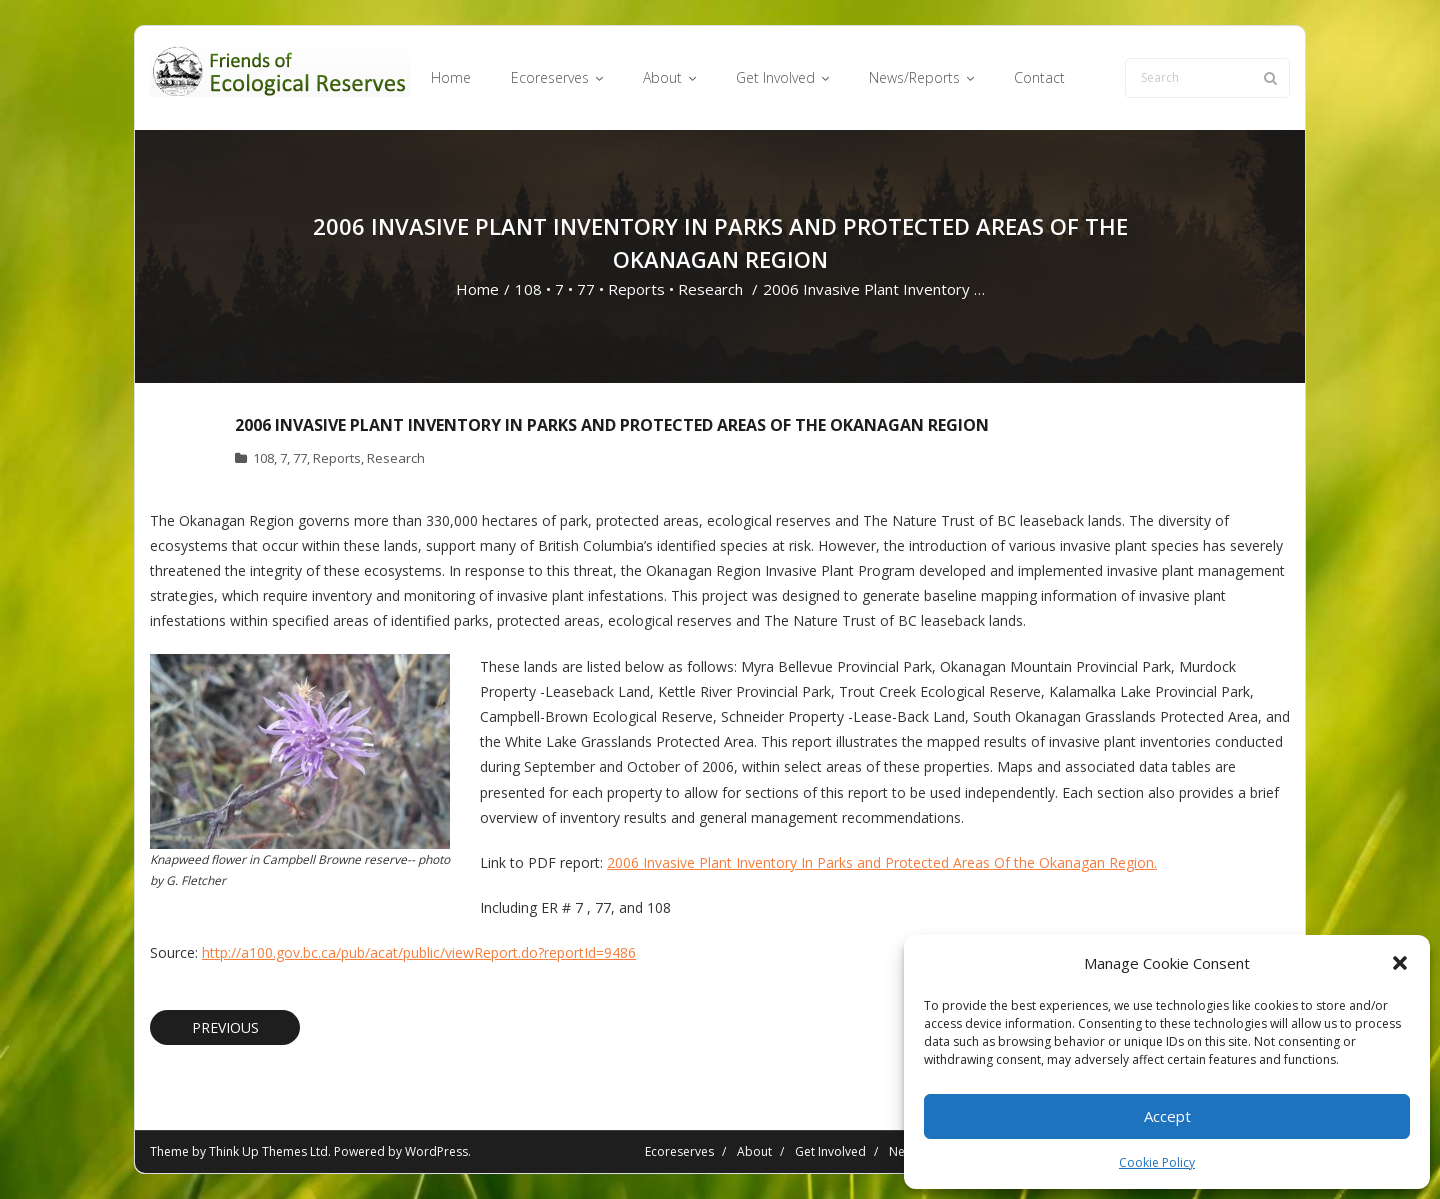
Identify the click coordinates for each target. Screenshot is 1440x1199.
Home (477, 289)
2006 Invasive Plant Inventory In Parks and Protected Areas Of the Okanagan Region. (882, 862)
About (754, 1151)
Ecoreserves (679, 1151)
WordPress (436, 1151)
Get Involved (830, 1151)
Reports (636, 289)
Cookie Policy (1157, 1162)
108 (528, 289)
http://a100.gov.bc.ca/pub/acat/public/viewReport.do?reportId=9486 (419, 952)
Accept (1167, 1116)
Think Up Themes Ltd (268, 1151)
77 (586, 289)
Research (710, 289)
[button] (1400, 963)
